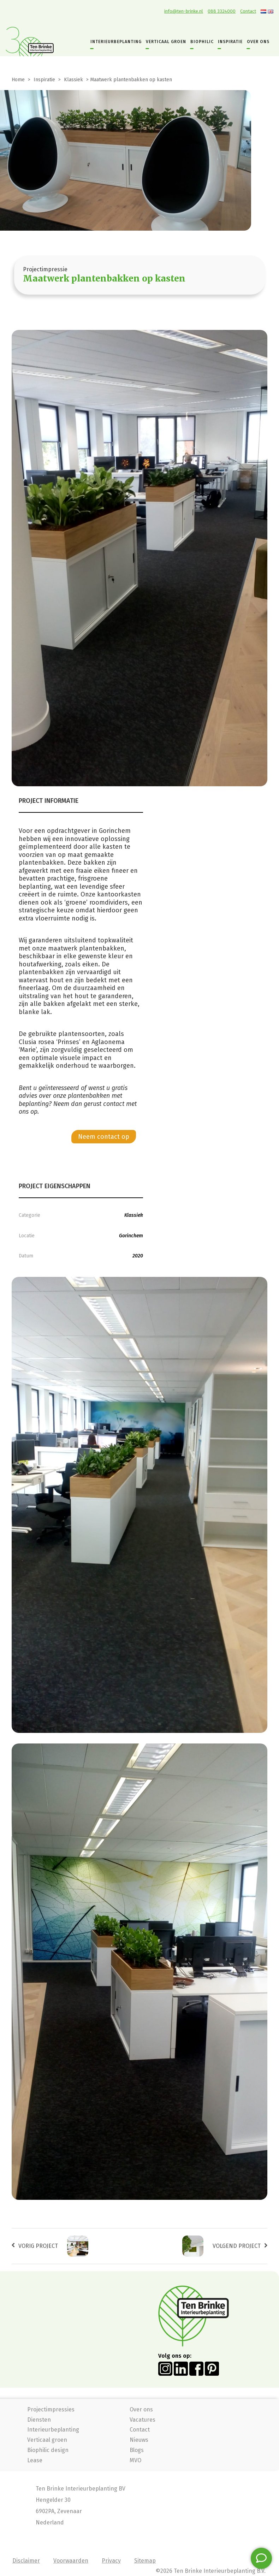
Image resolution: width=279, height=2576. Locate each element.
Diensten (39, 2419)
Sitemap (145, 2560)
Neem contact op (103, 1137)
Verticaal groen (47, 2439)
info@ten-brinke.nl (183, 11)
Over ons (141, 2409)
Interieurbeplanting (53, 2429)
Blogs (137, 2450)
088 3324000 (222, 11)
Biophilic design (48, 2450)
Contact (248, 11)
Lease (34, 2460)
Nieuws (139, 2439)
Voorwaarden (70, 2560)
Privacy (111, 2560)
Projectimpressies (51, 2409)
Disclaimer (26, 2560)
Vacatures (142, 2419)
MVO (135, 2460)
